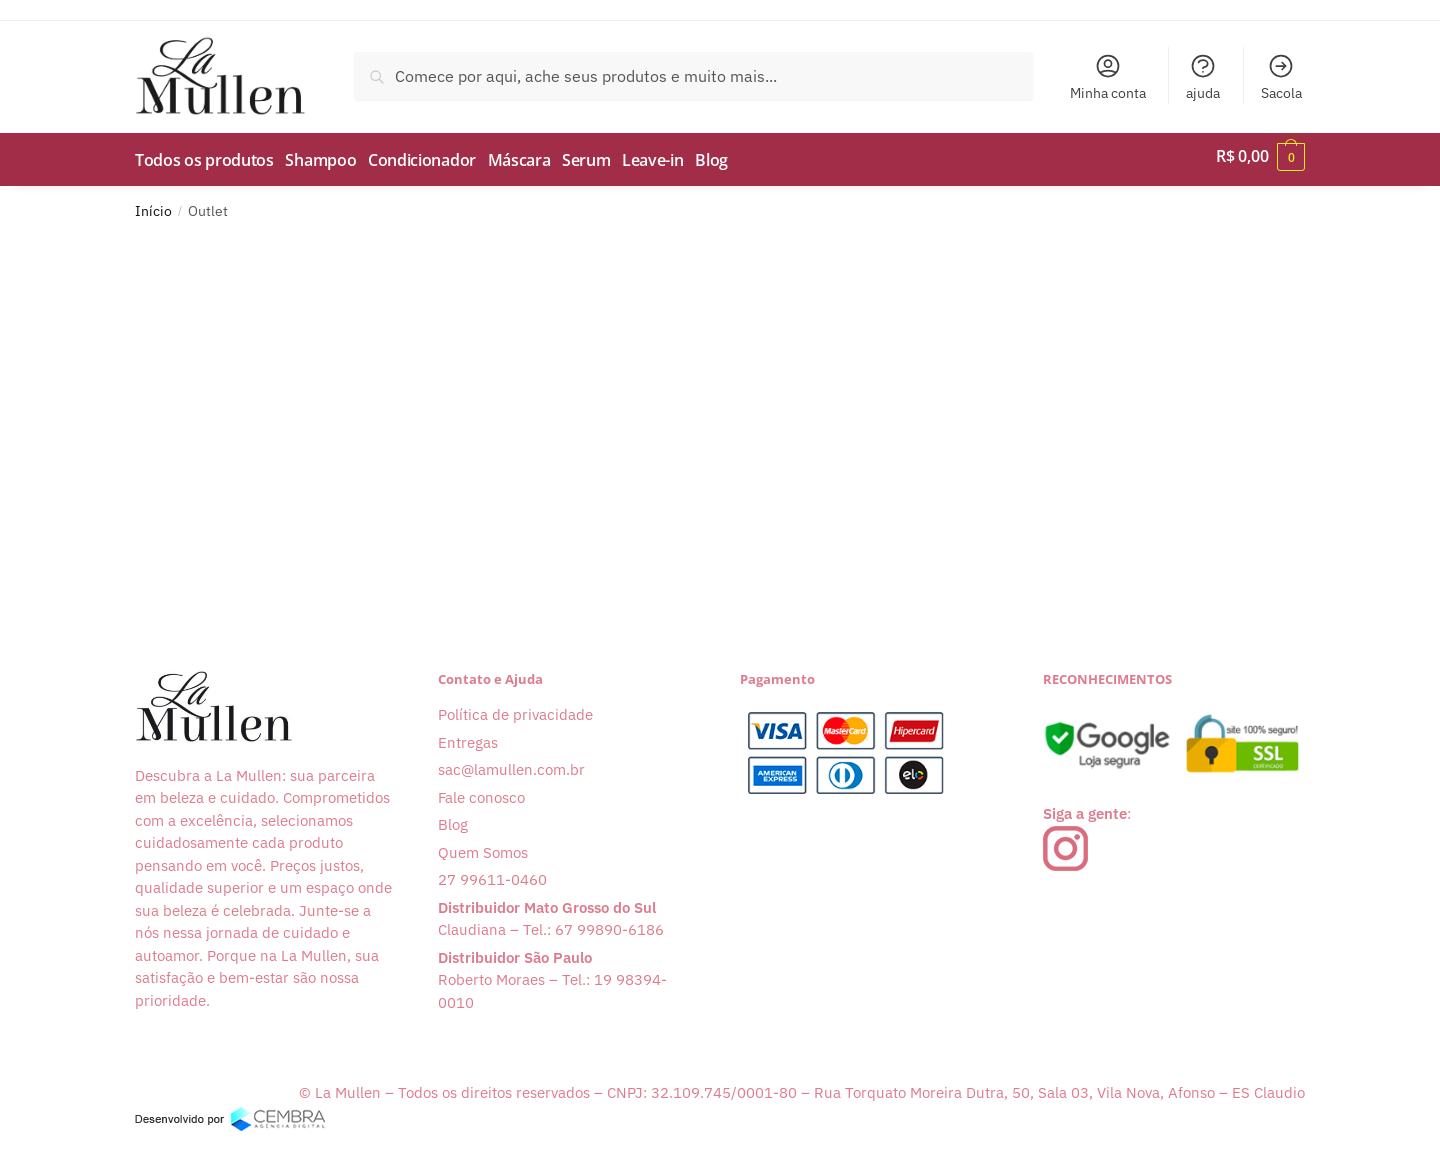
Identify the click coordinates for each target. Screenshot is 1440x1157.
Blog (453, 817)
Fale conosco (481, 790)
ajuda (1203, 77)
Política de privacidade (515, 707)
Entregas (468, 735)
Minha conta (1108, 77)
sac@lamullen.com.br (511, 762)
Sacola (1281, 77)
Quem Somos (483, 845)
